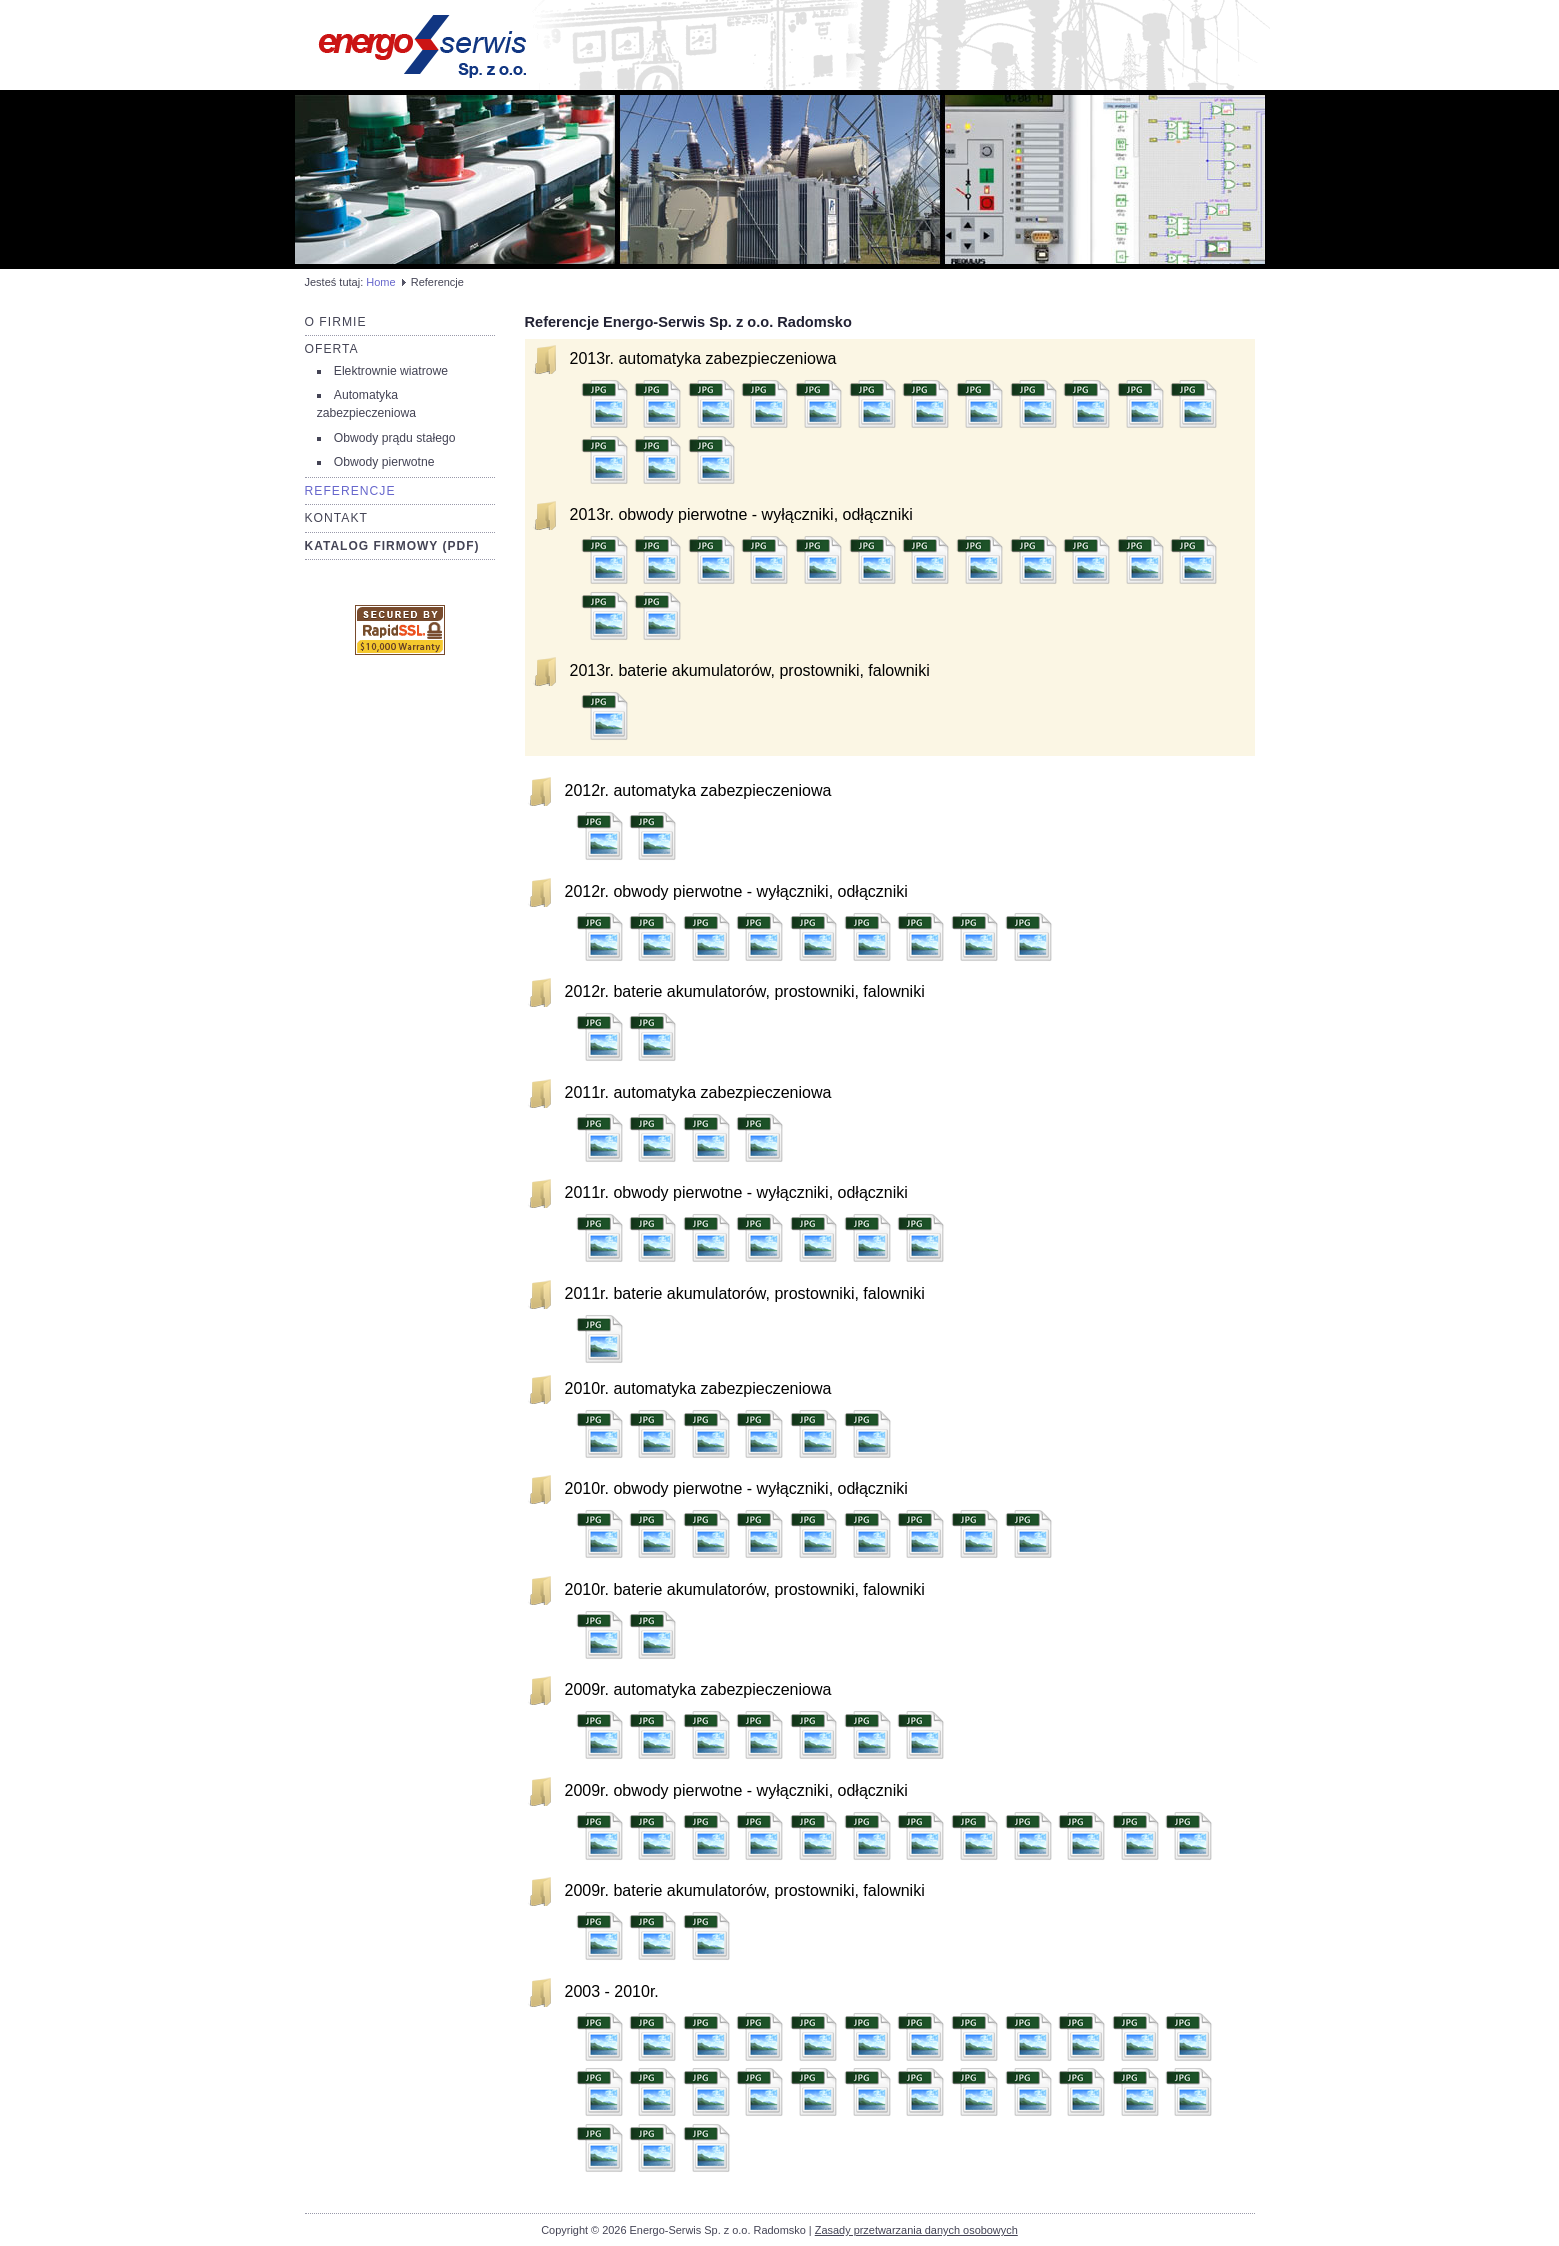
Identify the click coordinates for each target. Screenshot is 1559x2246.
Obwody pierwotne (384, 462)
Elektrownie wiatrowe (391, 371)
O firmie (336, 322)
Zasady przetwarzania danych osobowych (916, 2230)
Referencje (350, 491)
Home (380, 282)
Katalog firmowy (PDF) (392, 546)
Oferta (332, 349)
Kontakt (337, 518)
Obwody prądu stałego (395, 438)
